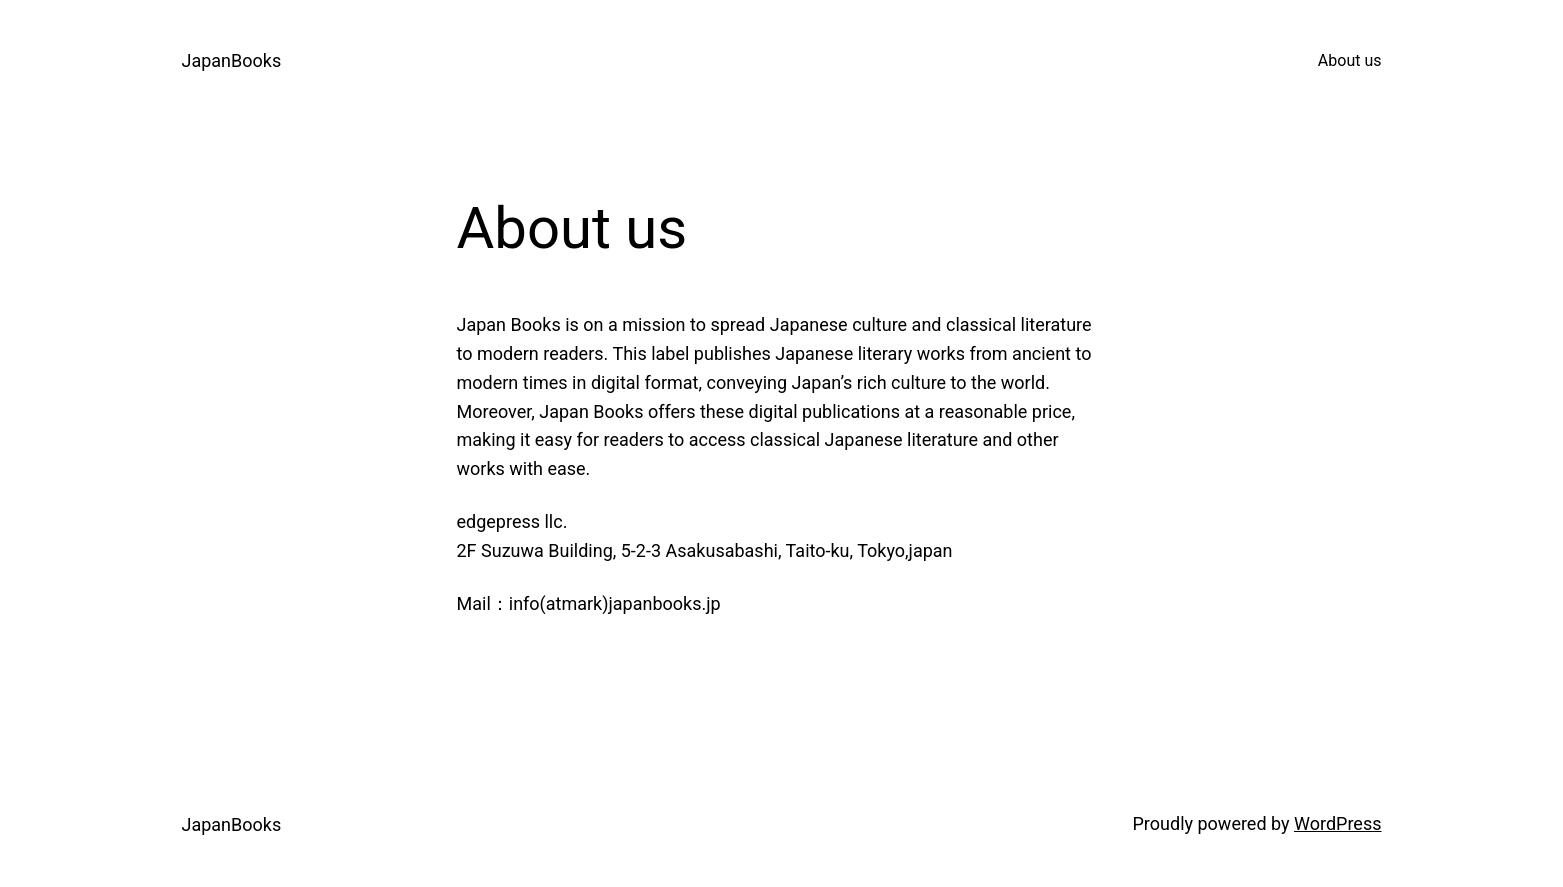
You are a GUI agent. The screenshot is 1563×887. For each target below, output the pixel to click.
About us (1350, 60)
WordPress (1337, 823)
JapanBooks (232, 60)
